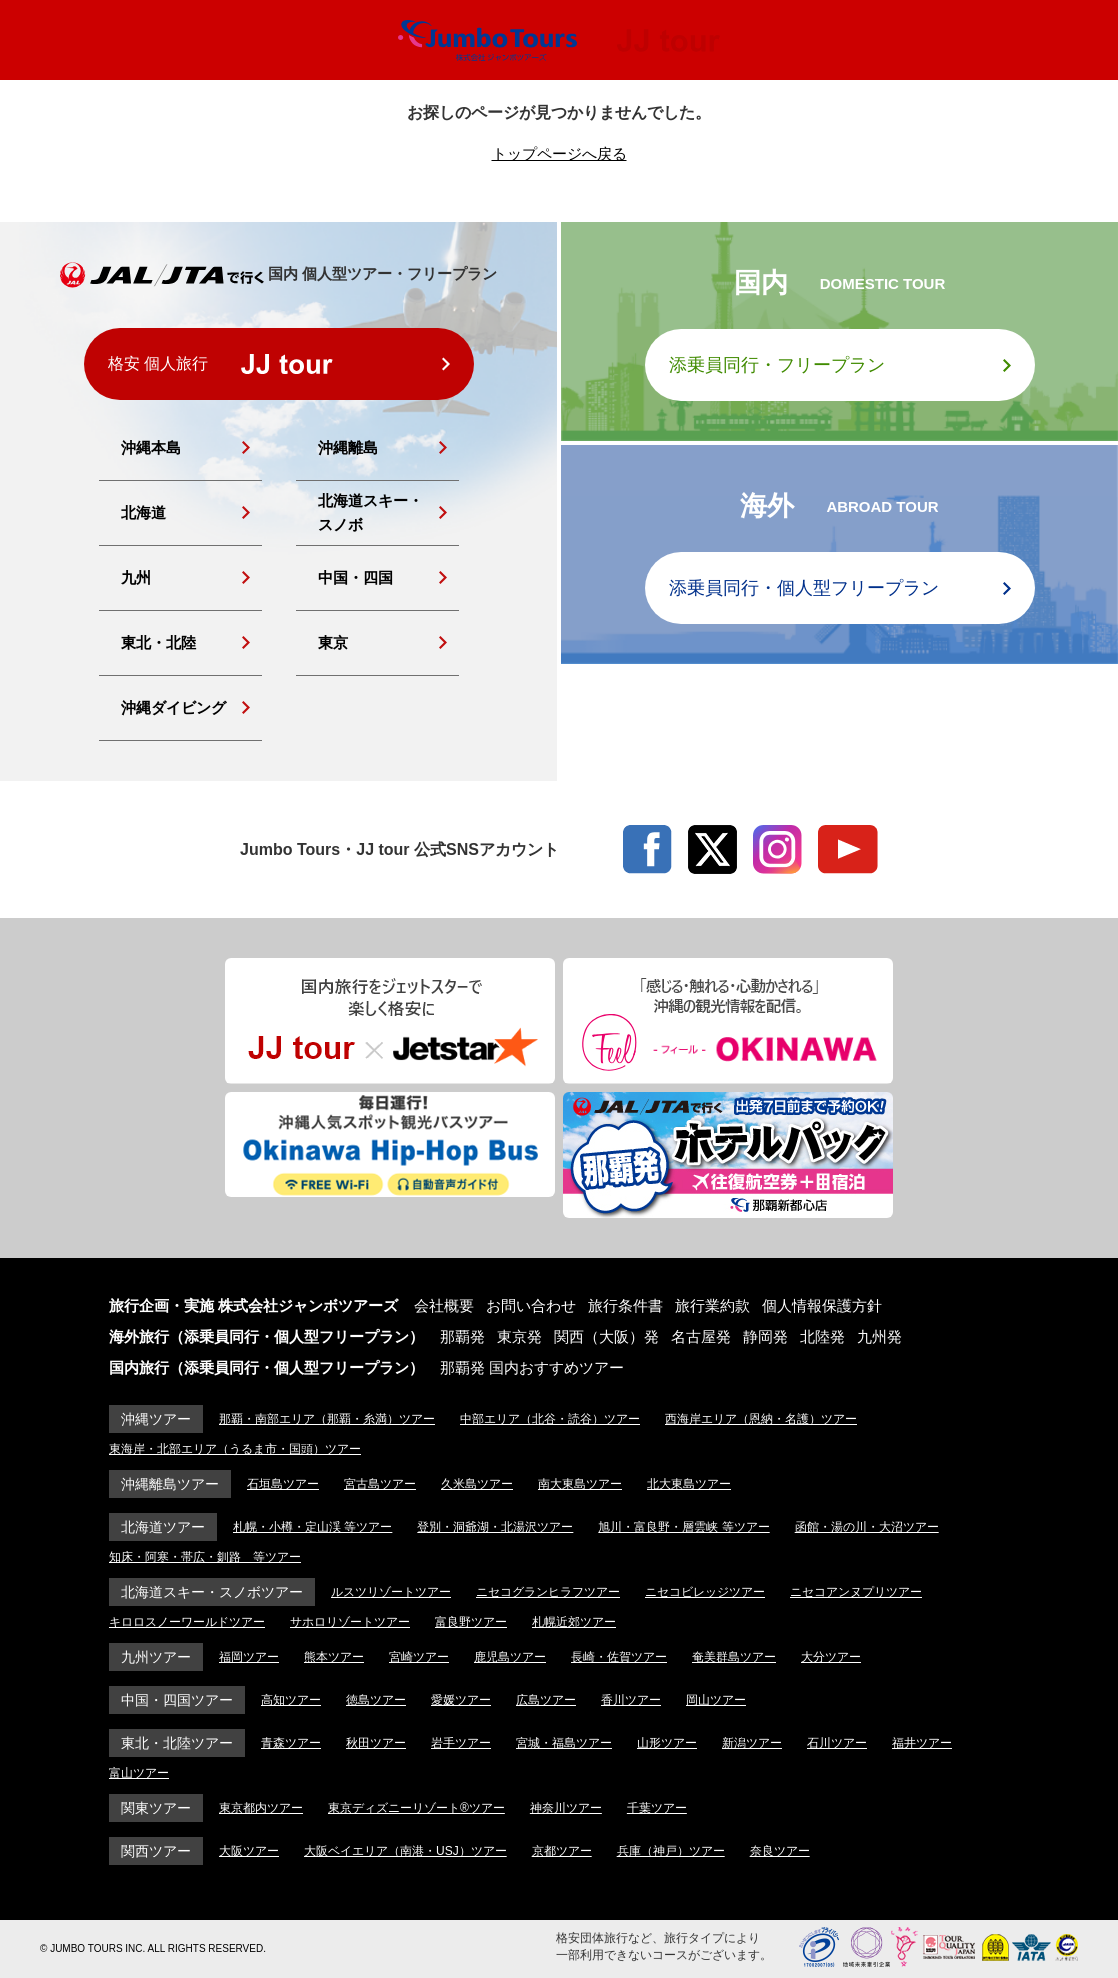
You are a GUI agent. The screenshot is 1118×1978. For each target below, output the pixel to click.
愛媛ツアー (461, 1700)
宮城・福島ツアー (564, 1743)
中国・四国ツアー (177, 1700)
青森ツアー (291, 1743)
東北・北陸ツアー (177, 1743)
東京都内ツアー (261, 1808)
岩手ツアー (461, 1743)
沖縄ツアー (156, 1419)
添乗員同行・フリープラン (777, 365)
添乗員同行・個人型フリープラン (804, 588)
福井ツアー (922, 1743)
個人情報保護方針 (822, 1305)
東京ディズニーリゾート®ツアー (416, 1808)
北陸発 (822, 1336)
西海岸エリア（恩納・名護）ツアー (761, 1419)
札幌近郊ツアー (574, 1622)
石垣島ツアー (283, 1484)
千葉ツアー (657, 1808)
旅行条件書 (625, 1305)
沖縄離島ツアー (170, 1484)
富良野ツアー (471, 1622)
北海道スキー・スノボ (370, 512)
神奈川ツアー (566, 1808)
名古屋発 (701, 1336)
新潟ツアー (752, 1743)
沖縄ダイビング (173, 707)
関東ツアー (156, 1808)
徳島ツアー (376, 1700)
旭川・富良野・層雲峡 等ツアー (683, 1527)
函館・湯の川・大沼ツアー (867, 1527)
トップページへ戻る (559, 153)
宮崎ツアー (419, 1657)
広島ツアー (546, 1700)
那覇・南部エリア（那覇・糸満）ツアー (327, 1419)
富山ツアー (139, 1773)
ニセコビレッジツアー (705, 1592)
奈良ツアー (780, 1851)
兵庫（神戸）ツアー (671, 1851)
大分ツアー (831, 1657)
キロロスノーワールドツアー (187, 1622)
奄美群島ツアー (734, 1657)
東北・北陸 (158, 642)
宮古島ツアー (380, 1484)
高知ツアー (291, 1700)
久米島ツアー (477, 1484)
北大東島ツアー (689, 1484)
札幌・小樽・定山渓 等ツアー (312, 1527)
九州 (136, 577)
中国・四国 (355, 577)
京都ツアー (562, 1851)
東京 (333, 642)
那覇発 (462, 1336)
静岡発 (765, 1336)
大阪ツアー (249, 1851)
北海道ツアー (163, 1527)
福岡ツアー (249, 1657)
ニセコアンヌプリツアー (856, 1592)
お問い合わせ (531, 1305)
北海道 (143, 512)
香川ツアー (631, 1700)
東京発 (519, 1336)
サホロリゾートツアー (350, 1622)
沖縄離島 (348, 447)
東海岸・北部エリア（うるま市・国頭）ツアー (235, 1449)
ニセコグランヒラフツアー (548, 1592)
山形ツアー (667, 1743)
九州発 (879, 1336)
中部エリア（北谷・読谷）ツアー (550, 1419)
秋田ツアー (376, 1743)
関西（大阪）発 (606, 1336)
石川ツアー (837, 1743)
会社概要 (444, 1305)
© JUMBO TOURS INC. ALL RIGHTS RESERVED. (153, 1948)
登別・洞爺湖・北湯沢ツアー (495, 1527)
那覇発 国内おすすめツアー (532, 1367)
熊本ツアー (334, 1657)
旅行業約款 (712, 1305)
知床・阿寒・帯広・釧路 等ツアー (205, 1557)
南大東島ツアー (580, 1484)
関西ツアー (156, 1851)
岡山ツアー (716, 1700)
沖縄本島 (151, 447)
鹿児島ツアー (510, 1657)
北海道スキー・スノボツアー (212, 1592)
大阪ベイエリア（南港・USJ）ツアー (405, 1851)
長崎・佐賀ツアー (619, 1657)
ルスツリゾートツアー (391, 1592)
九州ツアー (156, 1657)
